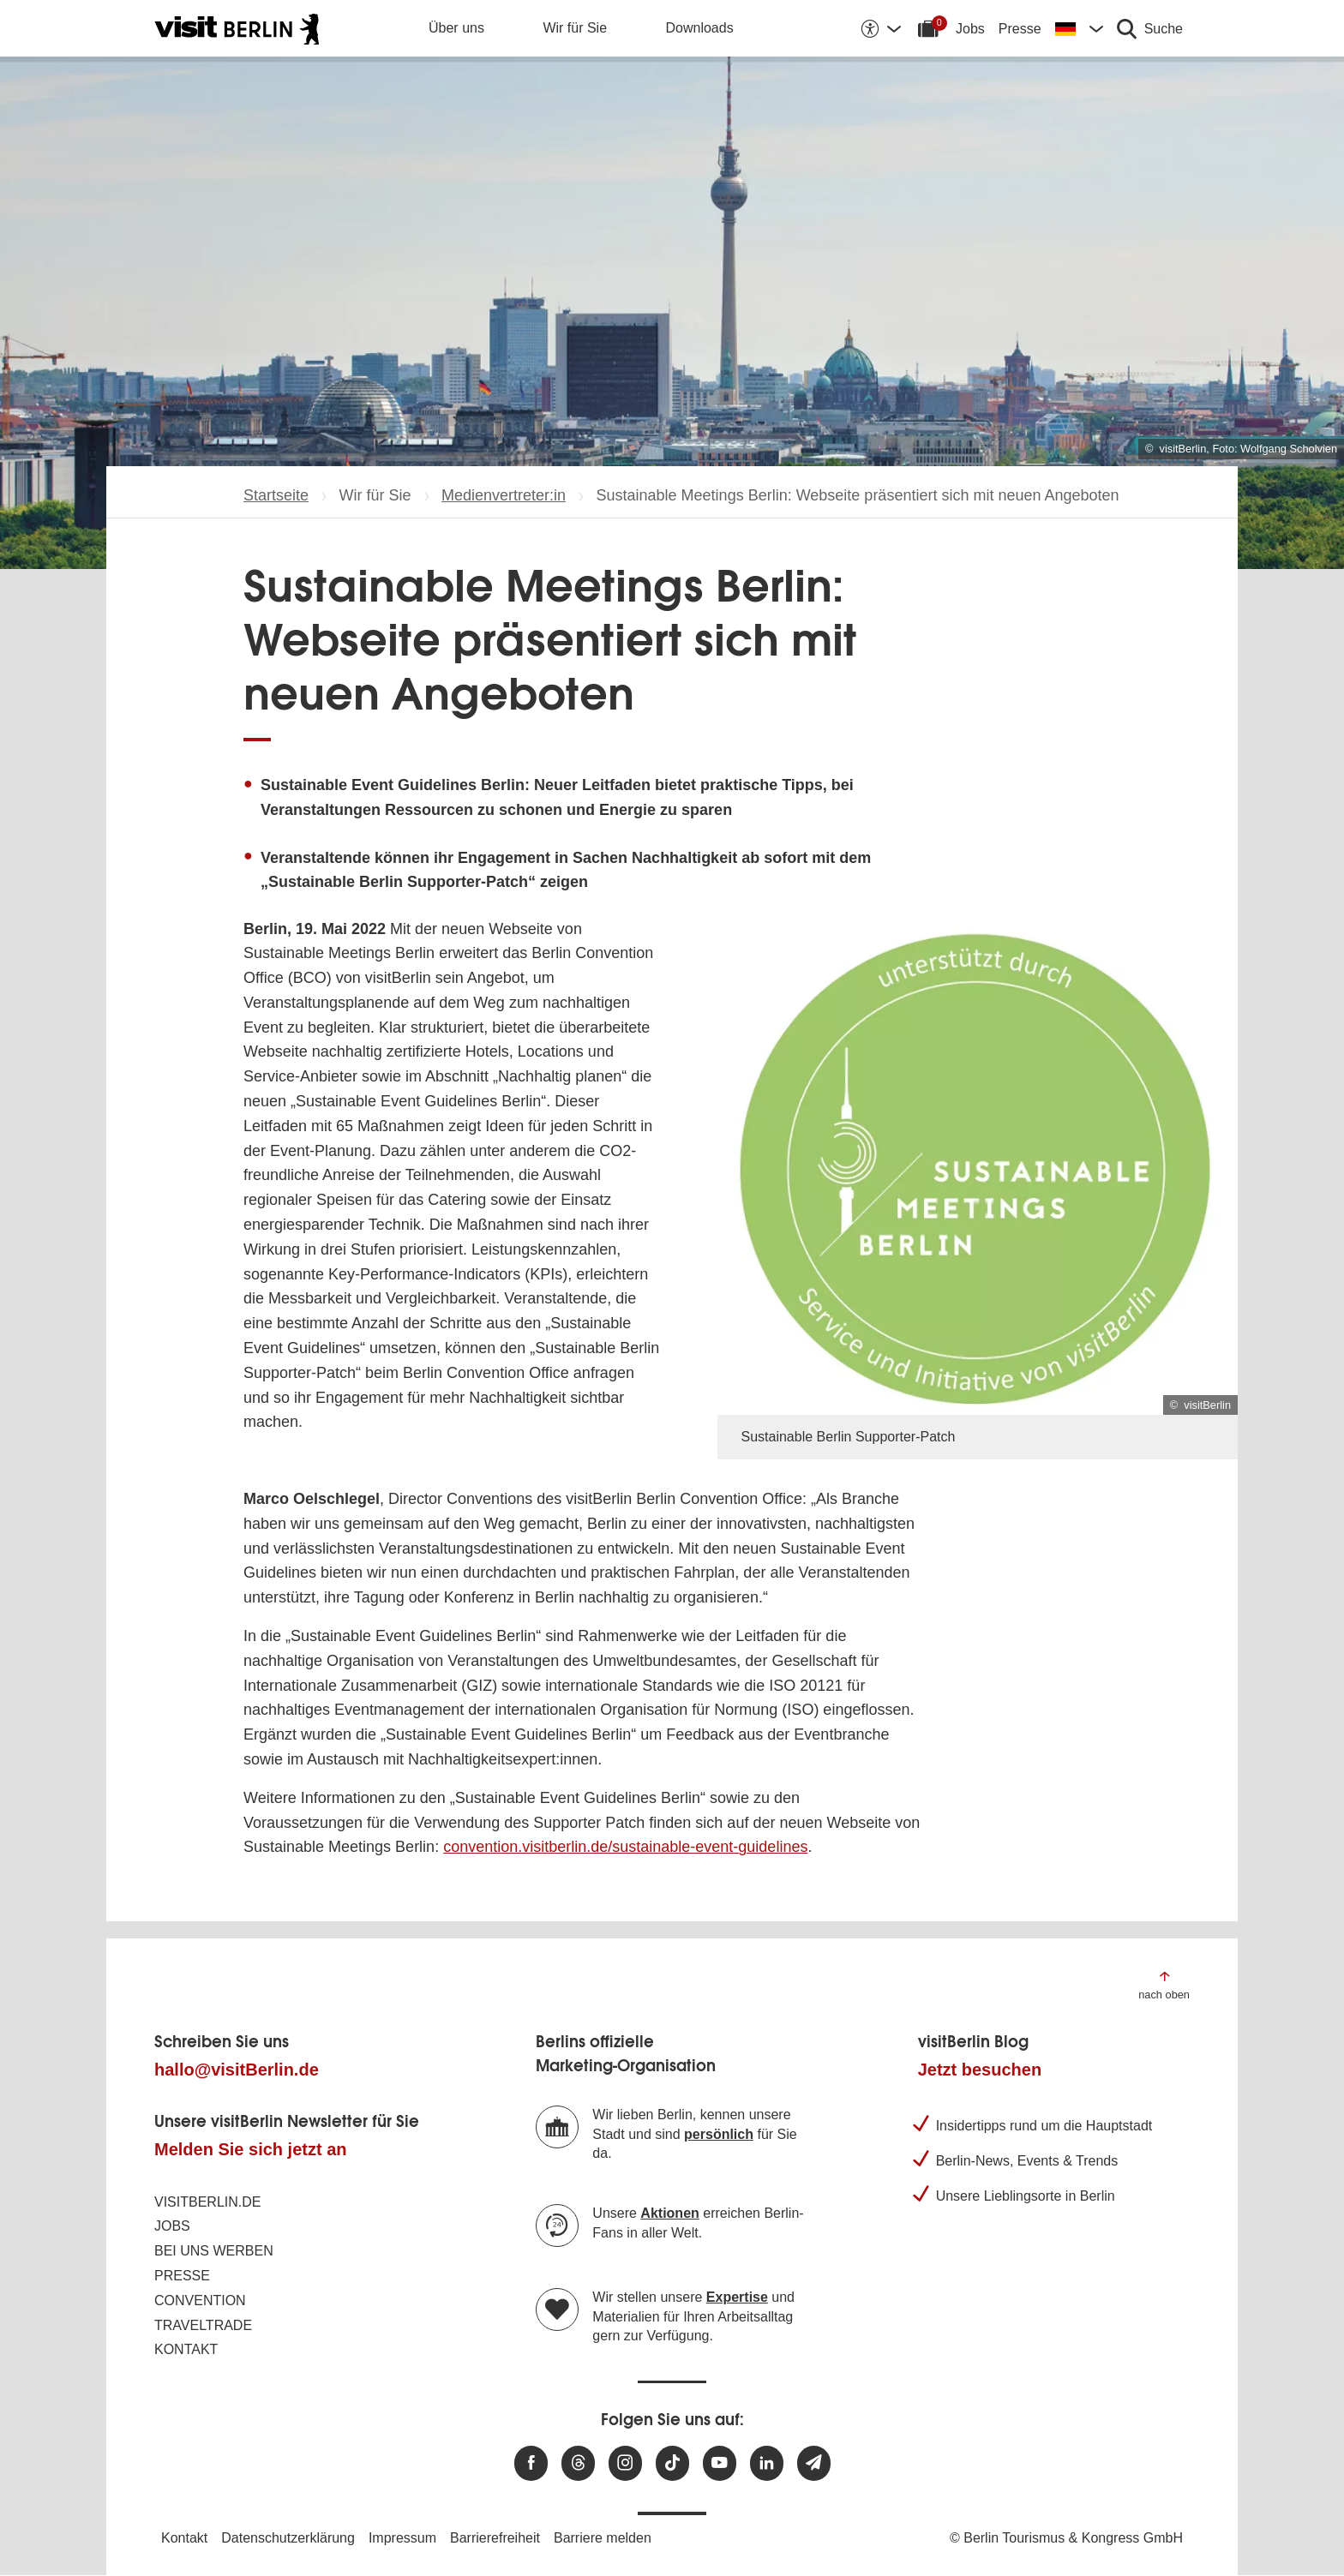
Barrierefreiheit (495, 2538)
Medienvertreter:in (503, 495)
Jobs (970, 28)
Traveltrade (203, 2325)
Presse (1020, 28)
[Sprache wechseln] (1079, 28)
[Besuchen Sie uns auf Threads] (578, 2463)
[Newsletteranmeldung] (814, 2463)
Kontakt (186, 2349)
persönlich (718, 2134)
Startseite (276, 495)
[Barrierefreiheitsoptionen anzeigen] (880, 28)
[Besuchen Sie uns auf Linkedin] (766, 2463)
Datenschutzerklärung (288, 2538)
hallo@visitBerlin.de (236, 2069)
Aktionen (669, 2213)
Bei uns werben (213, 2251)
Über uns (456, 28)
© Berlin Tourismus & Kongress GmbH (1066, 2538)
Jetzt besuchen (979, 2069)
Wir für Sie (575, 28)
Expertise (737, 2297)
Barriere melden (602, 2538)
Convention (200, 2300)
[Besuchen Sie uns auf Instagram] (625, 2463)
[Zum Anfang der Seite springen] (1164, 1984)
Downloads (700, 28)
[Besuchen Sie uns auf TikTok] (672, 2463)
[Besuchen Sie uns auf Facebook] (531, 2463)
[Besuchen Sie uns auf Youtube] (719, 2463)
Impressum (402, 2538)
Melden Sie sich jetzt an (250, 2149)
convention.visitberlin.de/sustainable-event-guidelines (625, 1846)
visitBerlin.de (207, 2202)
